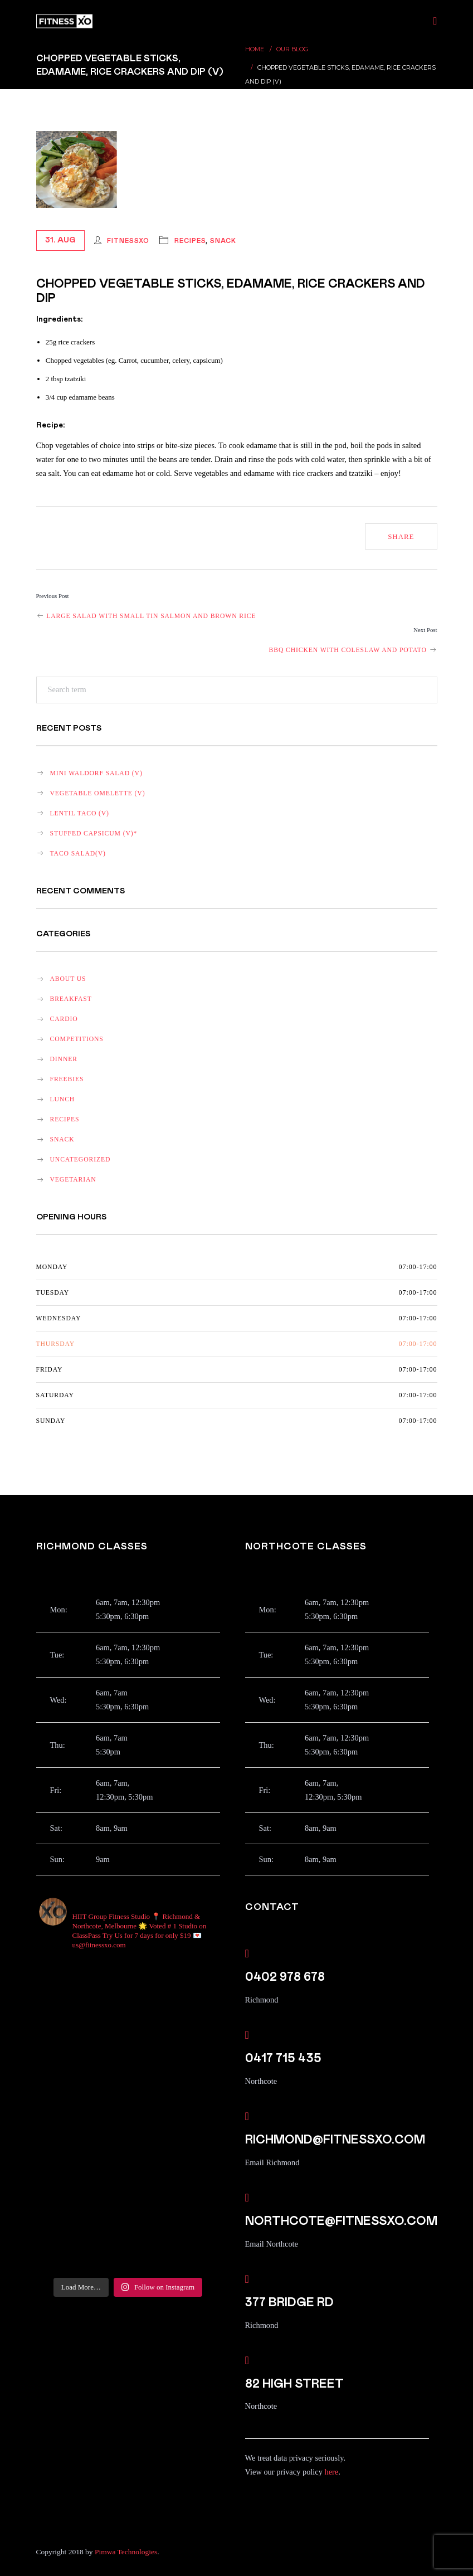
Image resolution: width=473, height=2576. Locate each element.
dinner (63, 1059)
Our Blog (292, 49)
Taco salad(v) (78, 853)
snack (223, 241)
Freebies (67, 1079)
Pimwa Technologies (126, 2552)
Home (254, 49)
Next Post (425, 629)
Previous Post (52, 595)
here (332, 2471)
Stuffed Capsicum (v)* (94, 833)
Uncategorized (80, 1159)
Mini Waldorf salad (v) (96, 773)
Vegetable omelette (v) (97, 793)
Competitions (77, 1039)
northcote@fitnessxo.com (341, 2221)
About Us (68, 979)
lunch (62, 1099)
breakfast (71, 999)
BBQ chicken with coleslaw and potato (353, 650)
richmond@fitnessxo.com (335, 2140)
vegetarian (73, 1179)
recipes (190, 241)
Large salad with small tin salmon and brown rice (146, 616)
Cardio (64, 1019)
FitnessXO (128, 241)
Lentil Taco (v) (79, 813)
